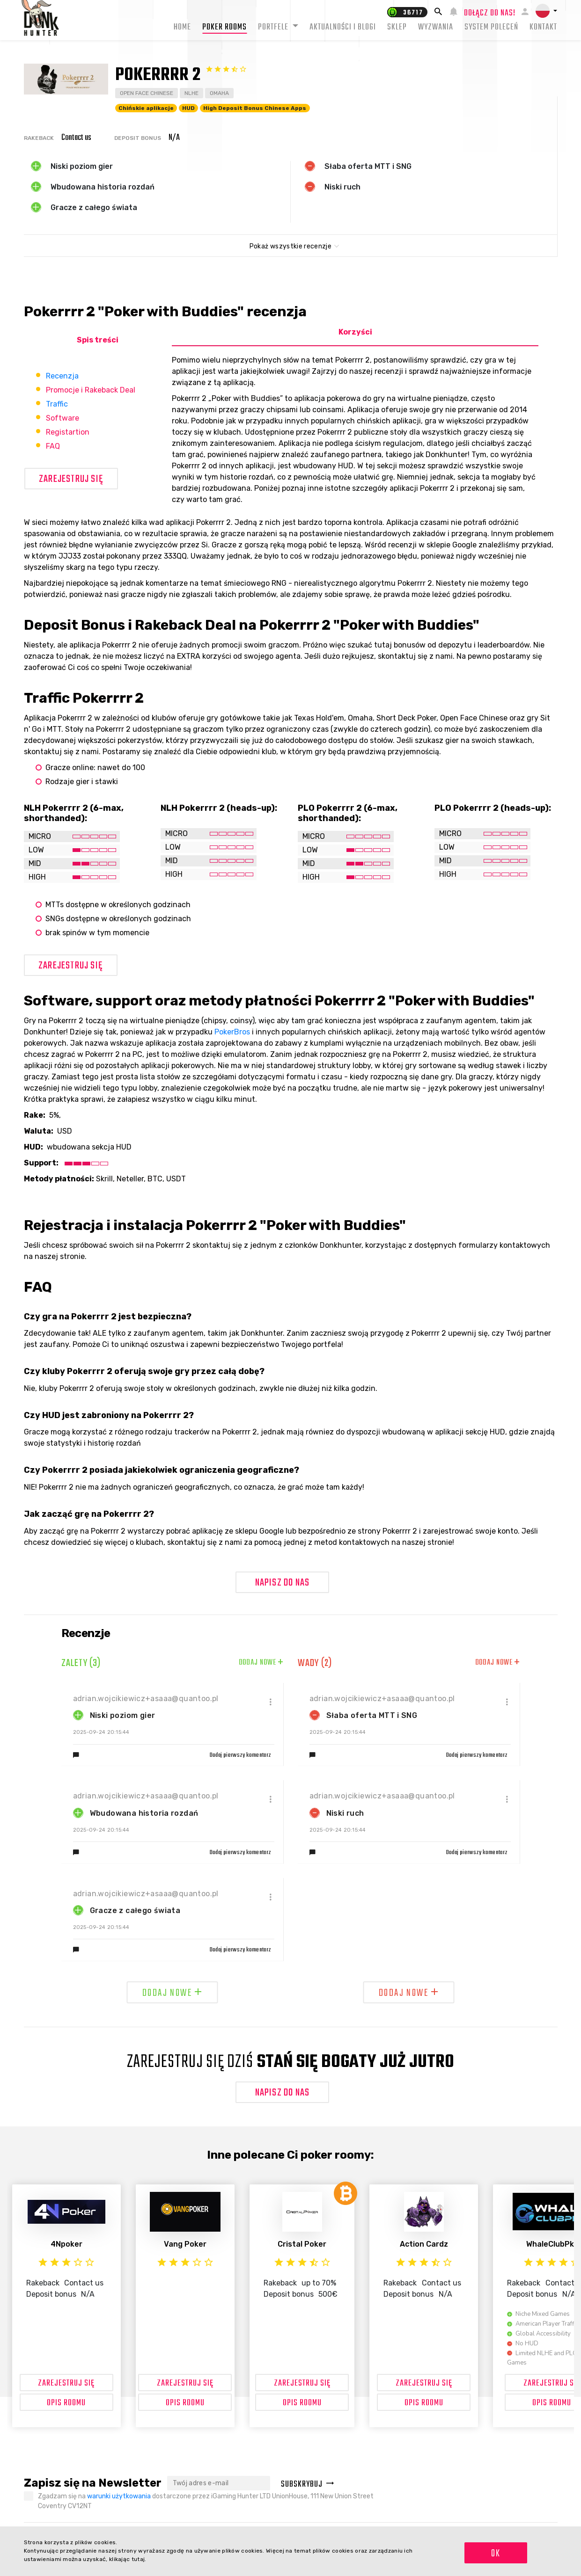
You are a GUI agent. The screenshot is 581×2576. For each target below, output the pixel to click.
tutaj (138, 2559)
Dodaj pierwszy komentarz (241, 1755)
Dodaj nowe (261, 1662)
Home (182, 27)
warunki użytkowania (119, 2496)
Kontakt (543, 27)
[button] (546, 11)
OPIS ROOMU (66, 2403)
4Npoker (66, 2244)
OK (496, 2553)
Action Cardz (424, 2244)
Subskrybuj (307, 2484)
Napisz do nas (282, 1583)
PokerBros (232, 1031)
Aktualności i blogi (342, 27)
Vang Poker (185, 2244)
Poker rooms (224, 27)
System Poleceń (491, 27)
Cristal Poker (302, 2244)
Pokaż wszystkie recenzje (290, 246)
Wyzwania (435, 27)
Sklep (397, 27)
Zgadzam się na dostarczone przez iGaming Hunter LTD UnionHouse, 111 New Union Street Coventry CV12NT (206, 2501)
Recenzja (62, 375)
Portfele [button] (274, 27)
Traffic (57, 404)
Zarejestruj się (71, 479)
